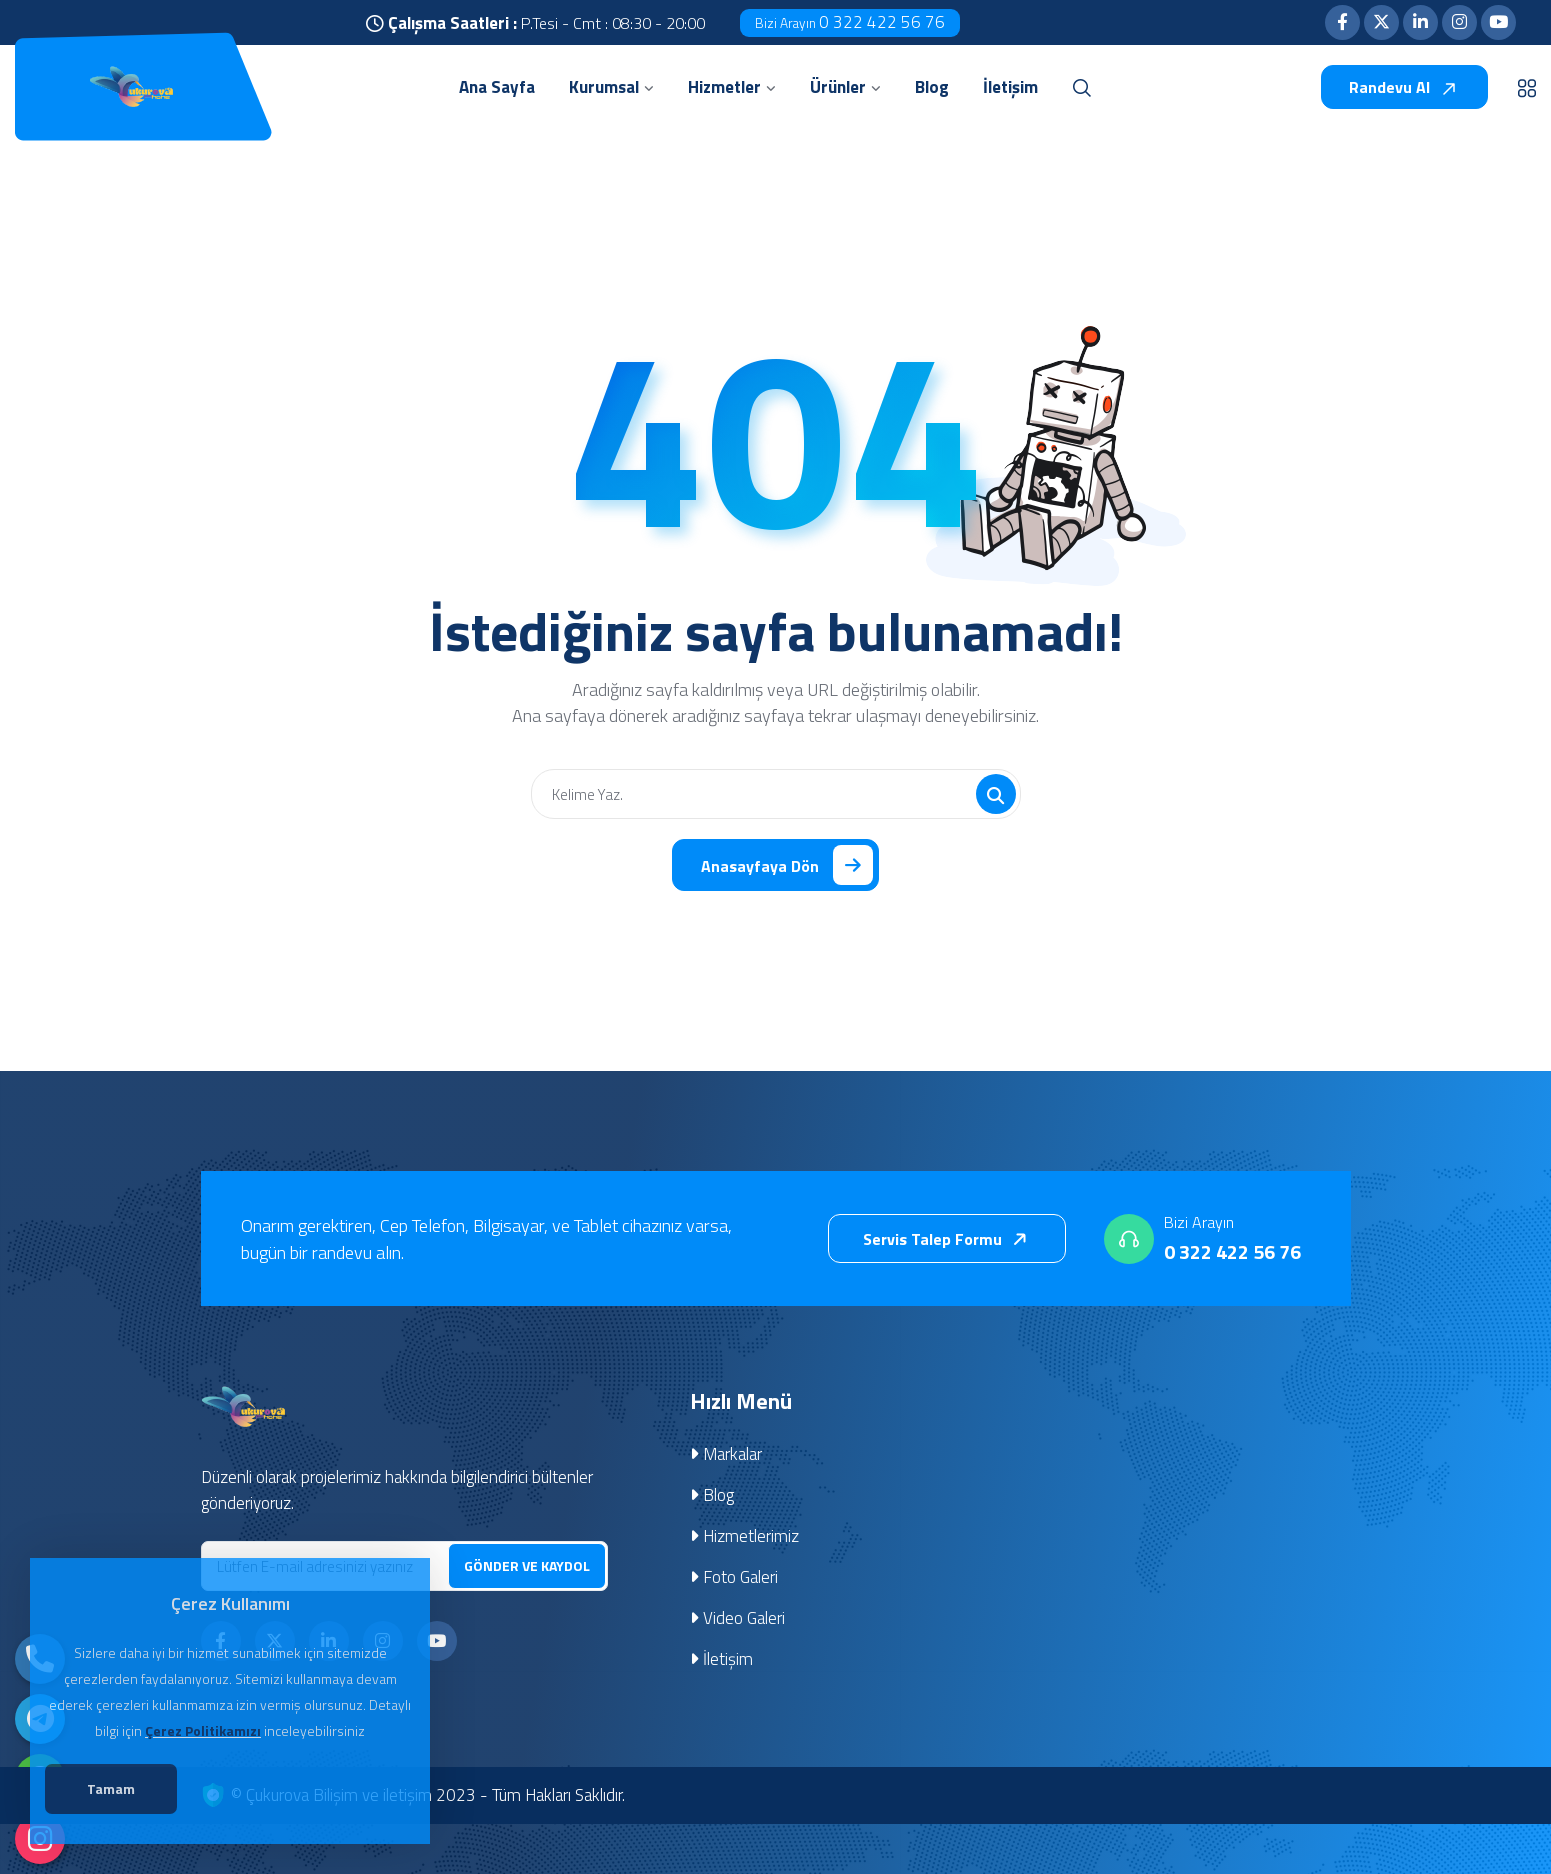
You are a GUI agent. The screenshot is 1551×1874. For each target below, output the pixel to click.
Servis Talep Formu (949, 1239)
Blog (712, 1495)
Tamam (111, 1788)
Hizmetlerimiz (744, 1536)
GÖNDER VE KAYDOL (527, 1565)
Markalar (726, 1454)
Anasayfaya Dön (787, 865)
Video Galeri (737, 1618)
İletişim (721, 1659)
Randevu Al (1404, 87)
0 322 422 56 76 (850, 22)
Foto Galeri (734, 1577)
